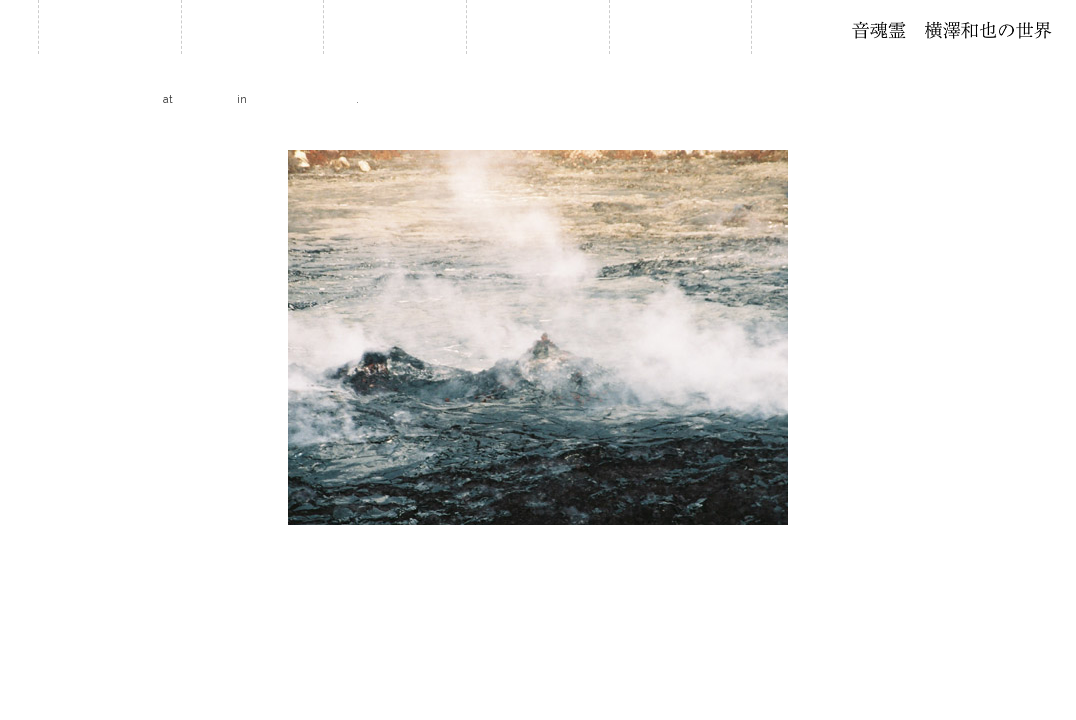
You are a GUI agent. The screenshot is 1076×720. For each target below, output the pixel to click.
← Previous (34, 133)
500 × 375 (205, 98)
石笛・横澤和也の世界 (952, 30)
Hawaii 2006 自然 (303, 98)
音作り (680, 26)
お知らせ (252, 26)
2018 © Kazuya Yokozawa (538, 639)
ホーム (110, 26)
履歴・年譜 (395, 26)
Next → (1053, 133)
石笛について (538, 26)
